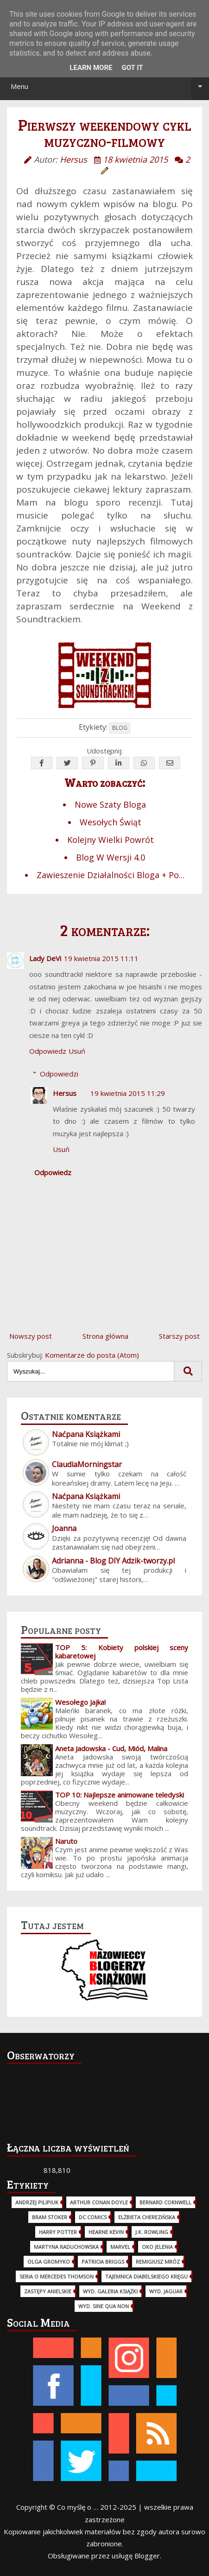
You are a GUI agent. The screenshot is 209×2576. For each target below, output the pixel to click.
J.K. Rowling (151, 2231)
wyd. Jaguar (166, 2291)
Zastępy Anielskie (47, 2291)
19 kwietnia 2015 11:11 (101, 958)
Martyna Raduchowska (66, 2246)
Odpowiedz (47, 1051)
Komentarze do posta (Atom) (92, 1355)
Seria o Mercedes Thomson (56, 2276)
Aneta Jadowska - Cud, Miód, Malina (111, 1748)
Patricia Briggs (103, 2261)
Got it (132, 67)
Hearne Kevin (106, 2231)
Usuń (77, 1051)
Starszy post (179, 1336)
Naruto (66, 1841)
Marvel (120, 2246)
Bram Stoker (49, 2217)
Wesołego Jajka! (80, 1702)
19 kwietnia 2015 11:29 (127, 1093)
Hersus (64, 1093)
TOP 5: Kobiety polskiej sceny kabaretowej (121, 1651)
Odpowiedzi (59, 1073)
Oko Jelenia (157, 2246)
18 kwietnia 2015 (135, 159)
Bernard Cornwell (165, 2202)
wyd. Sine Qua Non (103, 2306)
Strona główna (105, 1336)
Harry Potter (58, 2231)
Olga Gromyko (48, 2261)
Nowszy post (30, 1336)
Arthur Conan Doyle (99, 2202)
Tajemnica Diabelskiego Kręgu (146, 2276)
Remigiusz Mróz (158, 2261)
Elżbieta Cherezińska (146, 2217)
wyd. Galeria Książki (110, 2291)
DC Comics (93, 2217)
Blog (119, 728)
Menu (110, 86)
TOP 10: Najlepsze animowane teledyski (119, 1794)
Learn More (91, 67)
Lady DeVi (45, 958)
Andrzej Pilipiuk (36, 2202)
